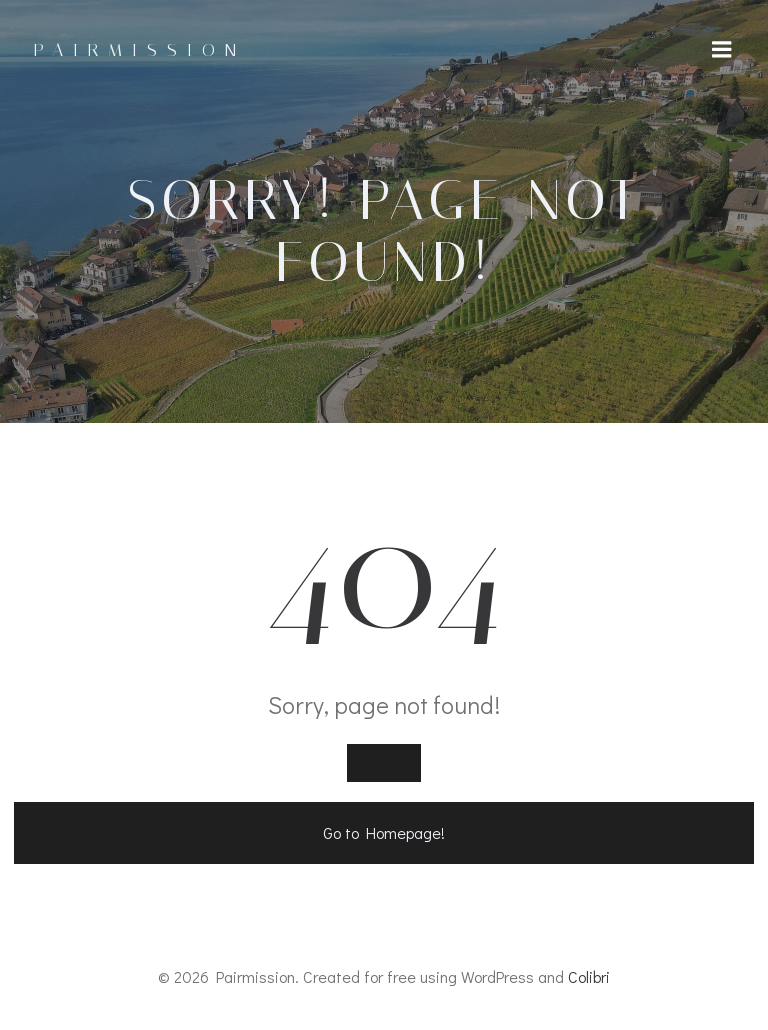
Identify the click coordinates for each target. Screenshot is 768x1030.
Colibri (589, 976)
